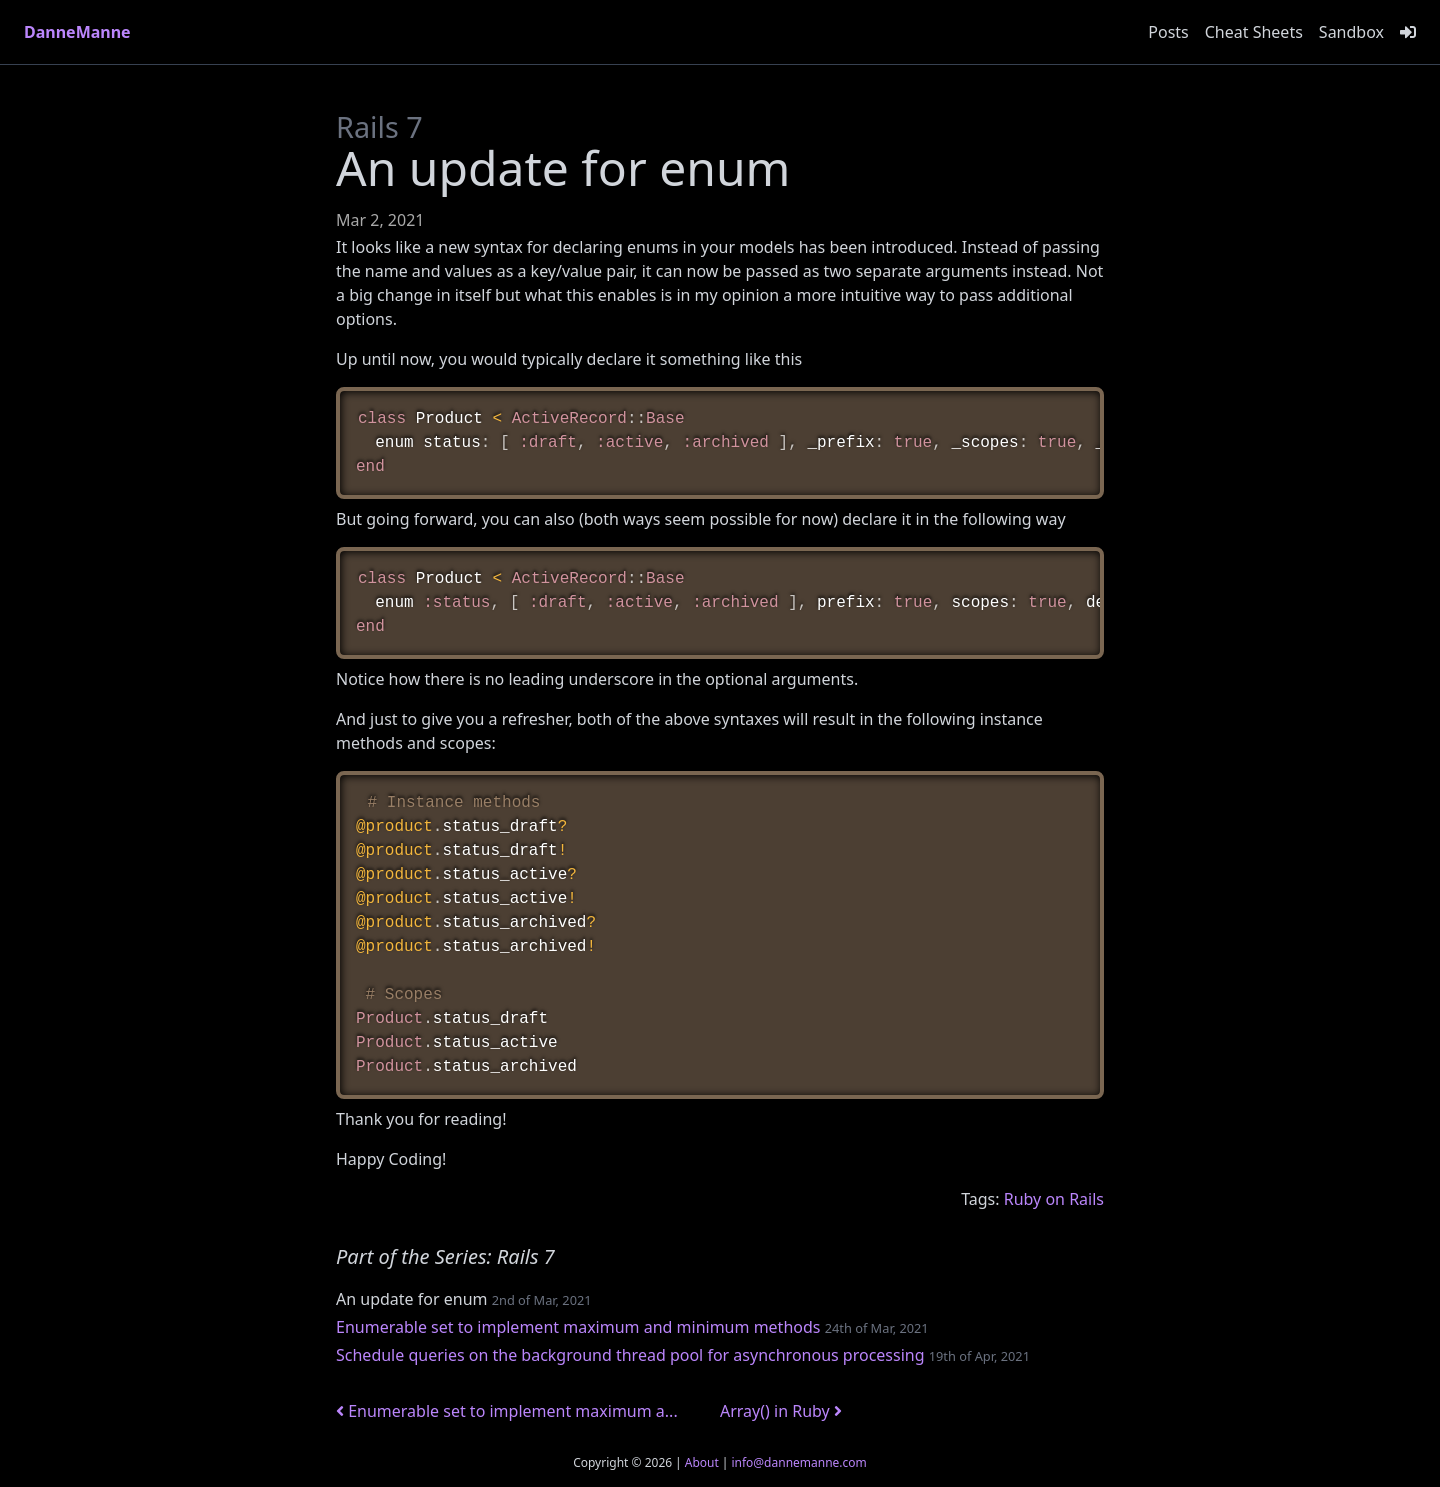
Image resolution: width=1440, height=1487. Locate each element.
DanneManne (77, 32)
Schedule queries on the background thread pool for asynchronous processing (630, 1355)
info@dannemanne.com (798, 1462)
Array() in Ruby (781, 1411)
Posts (1168, 32)
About (702, 1462)
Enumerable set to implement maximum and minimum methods (578, 1327)
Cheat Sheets (1254, 32)
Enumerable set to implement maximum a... (507, 1411)
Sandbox (1351, 32)
